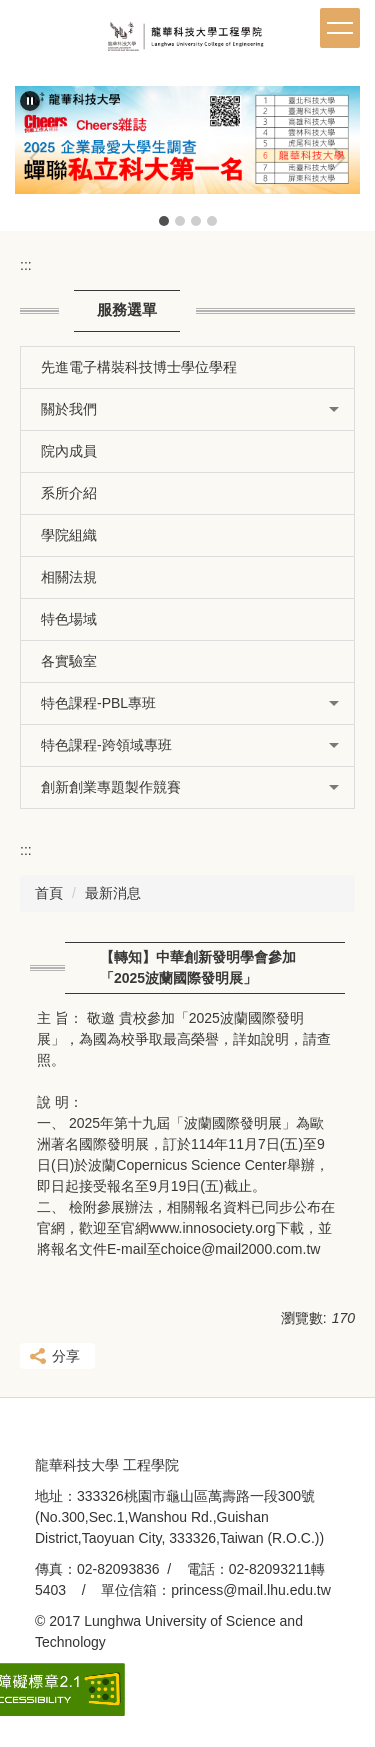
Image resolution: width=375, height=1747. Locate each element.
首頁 (49, 893)
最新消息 (113, 893)
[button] (30, 101)
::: (26, 265)
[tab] (164, 221)
